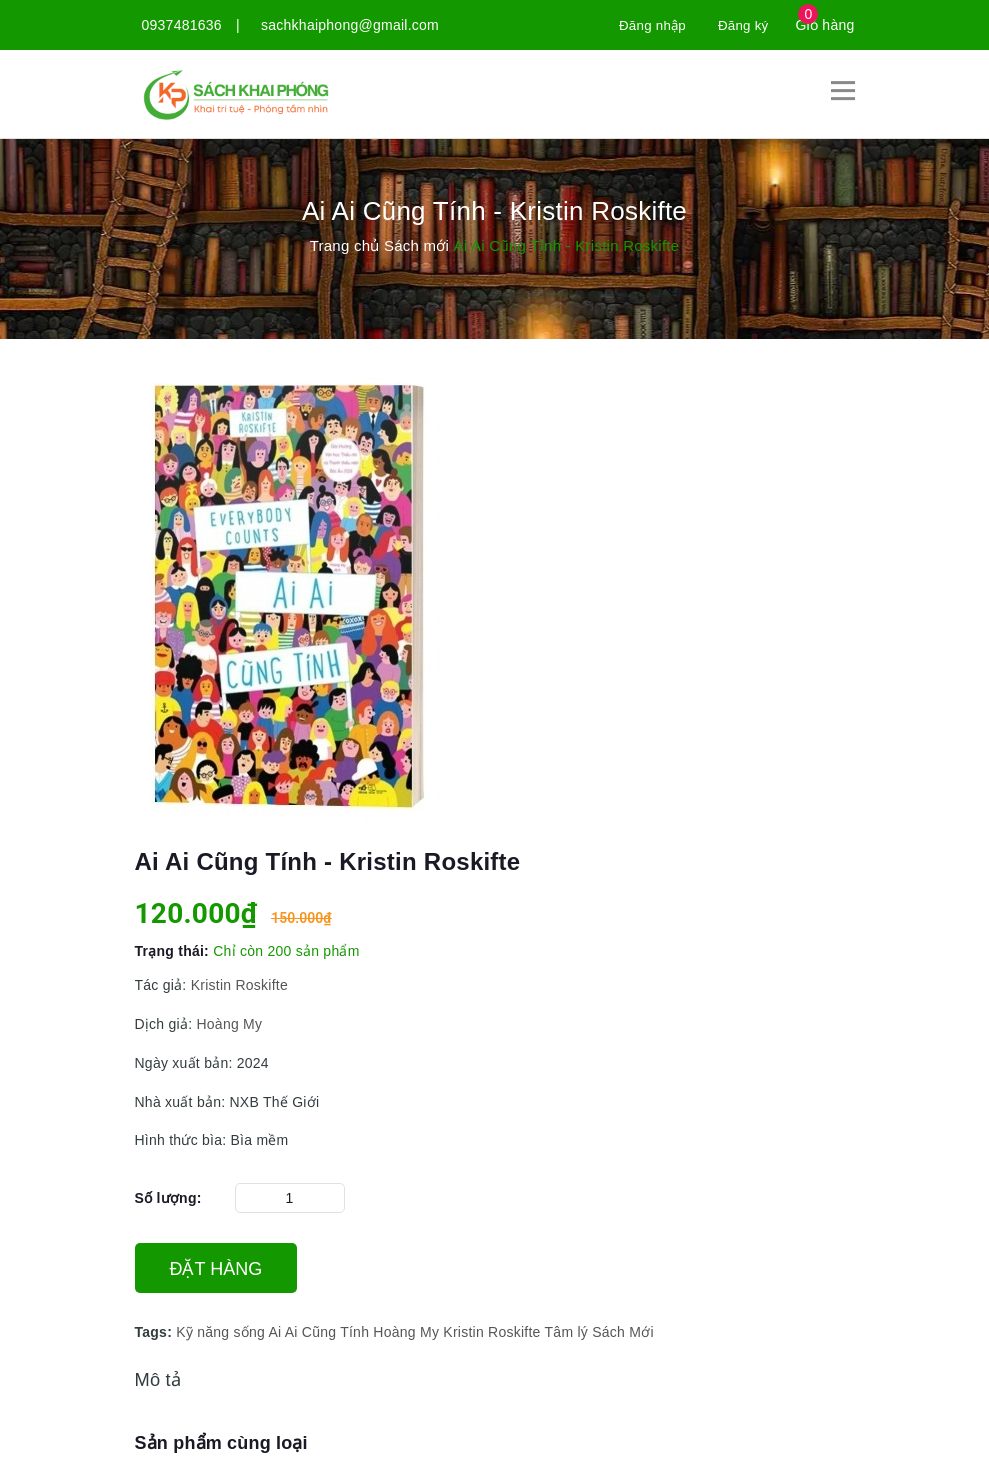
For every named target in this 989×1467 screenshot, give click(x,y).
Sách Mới (623, 1332)
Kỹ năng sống (220, 1332)
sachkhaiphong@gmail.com (350, 25)
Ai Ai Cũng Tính (318, 1332)
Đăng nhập (647, 25)
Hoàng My (229, 1023)
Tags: (156, 1332)
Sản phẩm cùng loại (221, 1443)
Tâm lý (567, 1332)
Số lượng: (168, 1198)
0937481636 (182, 25)
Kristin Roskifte (239, 985)
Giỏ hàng (824, 25)
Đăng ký (741, 25)
